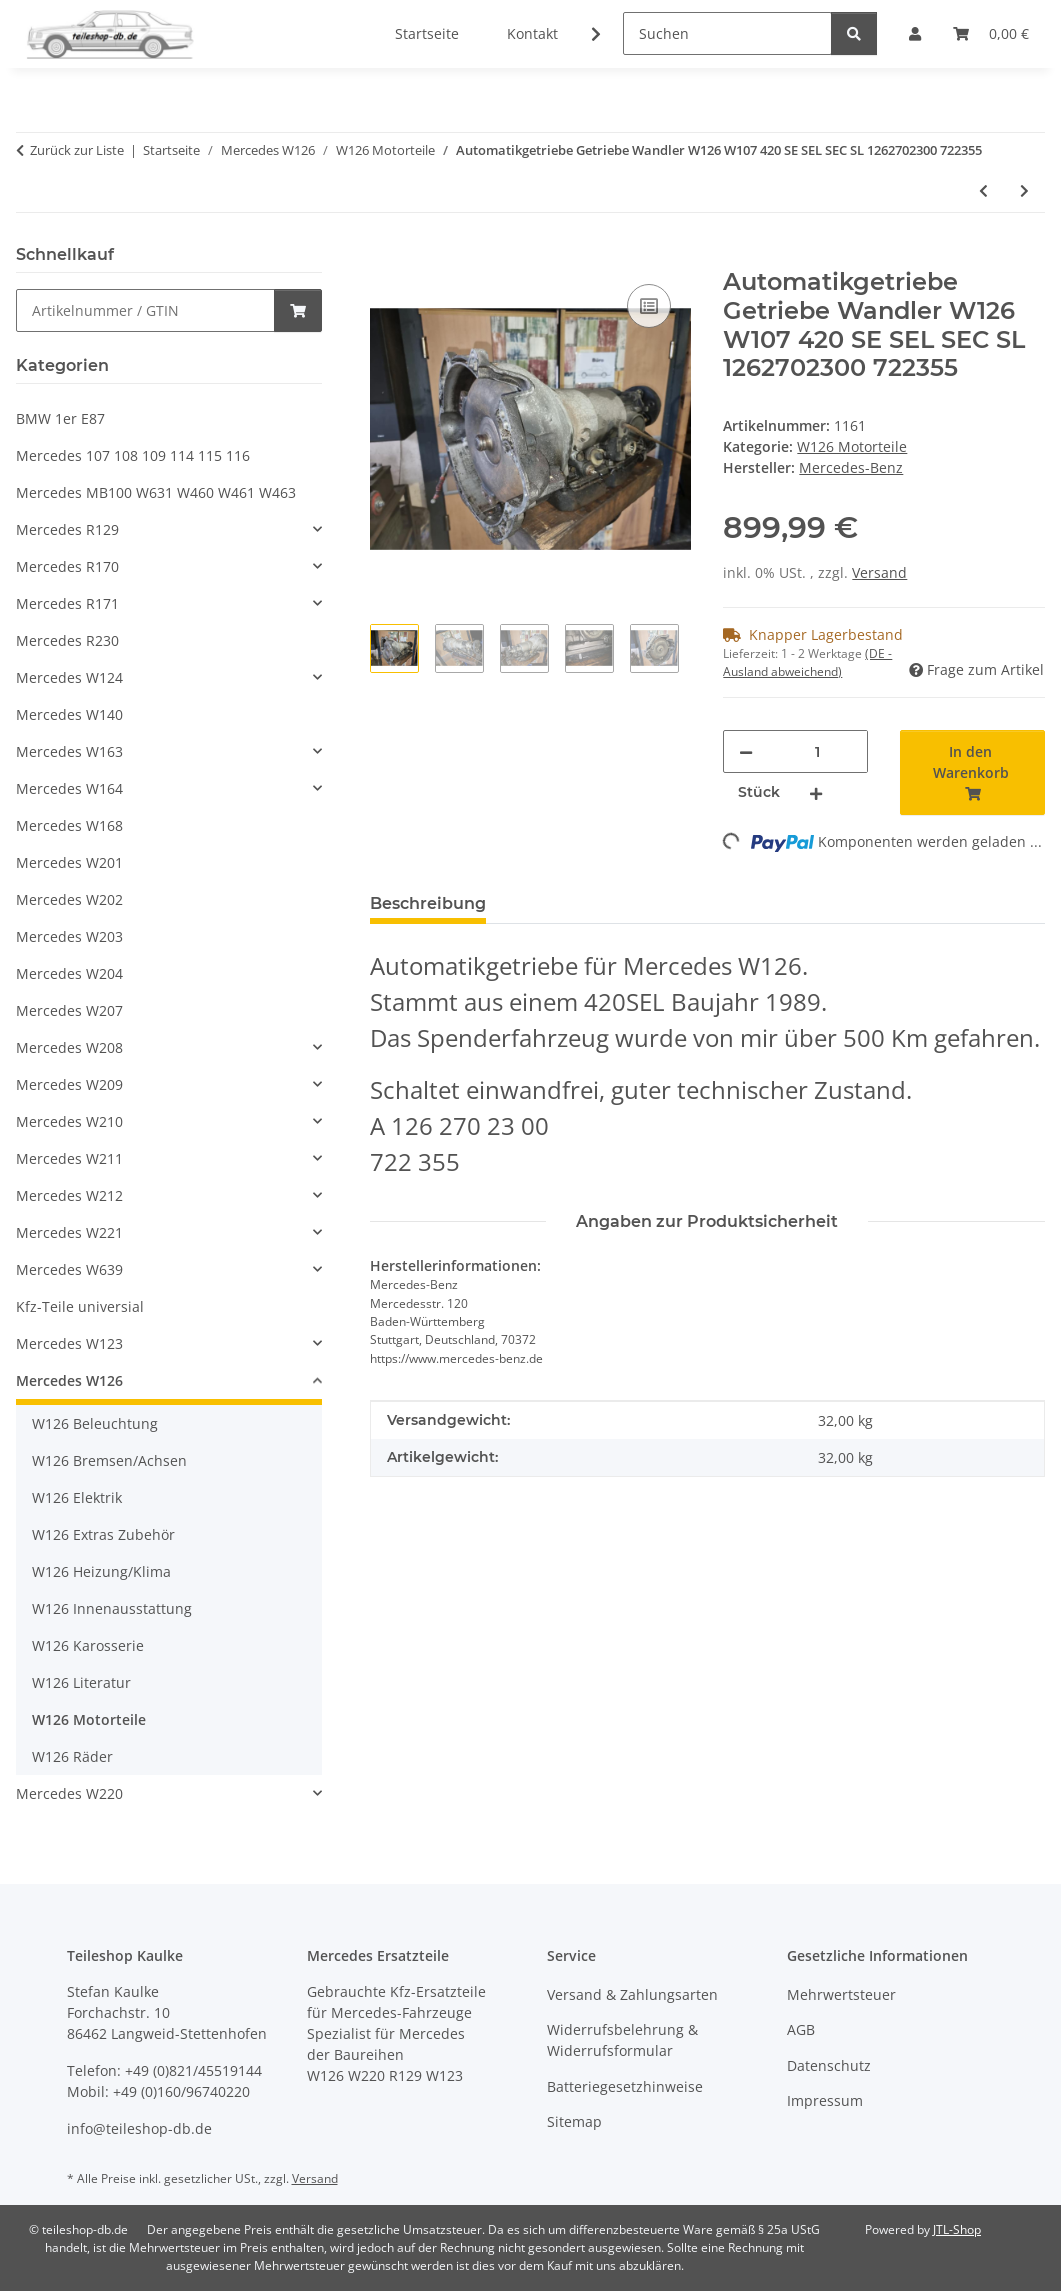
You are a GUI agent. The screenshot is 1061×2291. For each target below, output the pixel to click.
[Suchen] (727, 33)
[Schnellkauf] (145, 310)
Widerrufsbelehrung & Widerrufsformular (622, 2040)
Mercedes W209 (69, 1084)
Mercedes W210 (69, 1121)
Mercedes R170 (67, 566)
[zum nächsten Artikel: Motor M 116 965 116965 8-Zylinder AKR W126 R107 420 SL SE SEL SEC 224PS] (1024, 190)
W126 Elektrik (77, 1497)
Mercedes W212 (69, 1195)
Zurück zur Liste (77, 150)
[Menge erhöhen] (816, 792)
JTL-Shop (957, 2229)
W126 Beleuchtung (95, 1423)
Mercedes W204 (69, 973)
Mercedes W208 (69, 1047)
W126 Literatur (81, 1682)
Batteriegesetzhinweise (625, 2086)
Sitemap (574, 2121)
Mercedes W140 (69, 714)
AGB (801, 2029)
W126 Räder (72, 1756)
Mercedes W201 (69, 862)
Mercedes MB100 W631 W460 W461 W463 (156, 492)
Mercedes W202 (69, 899)
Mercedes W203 (69, 936)
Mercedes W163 (69, 751)
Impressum (825, 2100)
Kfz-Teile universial (80, 1306)
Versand (879, 572)
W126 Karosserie (88, 1645)
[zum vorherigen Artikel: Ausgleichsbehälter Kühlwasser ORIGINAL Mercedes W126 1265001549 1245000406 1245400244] (983, 190)
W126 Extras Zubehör (103, 1534)
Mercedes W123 (69, 1343)
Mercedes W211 (69, 1158)
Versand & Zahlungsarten (632, 1994)
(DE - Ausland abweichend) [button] (807, 662)
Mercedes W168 (69, 825)
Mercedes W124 (69, 677)
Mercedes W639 (69, 1269)
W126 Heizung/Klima (101, 1571)
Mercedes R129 (67, 529)
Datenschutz (829, 2065)
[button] (583, 34)
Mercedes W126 (69, 1380)
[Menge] (817, 751)
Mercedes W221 (69, 1232)
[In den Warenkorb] (386, 257)
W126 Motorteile (852, 446)
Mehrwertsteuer (841, 1994)
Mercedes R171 (67, 603)
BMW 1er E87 (60, 418)
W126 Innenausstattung (112, 1608)
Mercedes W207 (69, 1010)
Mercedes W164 (69, 788)
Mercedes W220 (69, 1793)
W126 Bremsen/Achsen (109, 1460)
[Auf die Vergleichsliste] (649, 306)
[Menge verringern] (746, 751)
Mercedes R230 (67, 640)
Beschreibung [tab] (428, 903)
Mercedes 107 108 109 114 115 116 (133, 455)
